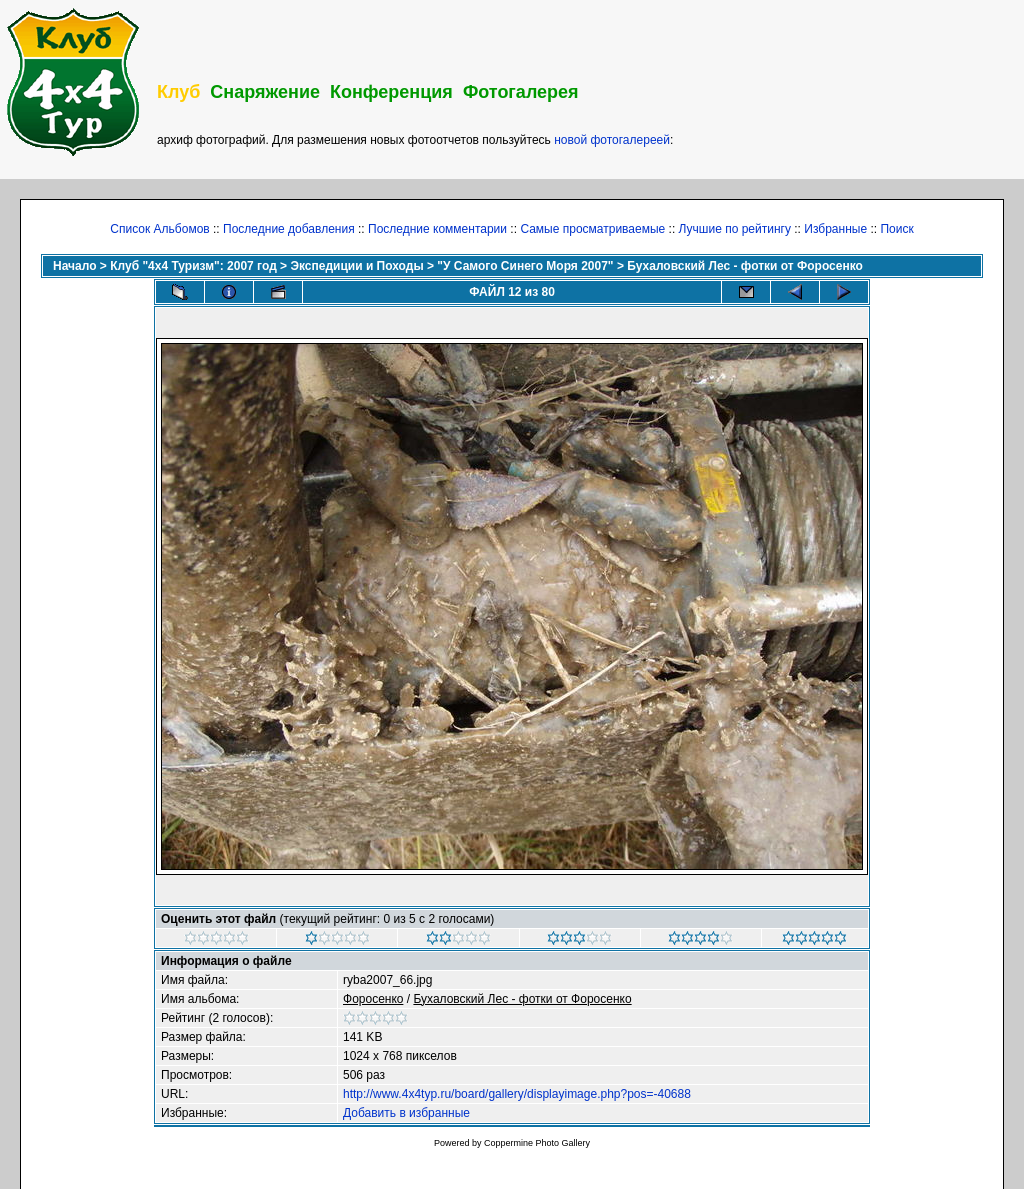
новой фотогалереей (612, 140)
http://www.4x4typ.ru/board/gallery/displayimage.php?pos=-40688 (517, 1094)
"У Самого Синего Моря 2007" (525, 266)
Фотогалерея (521, 92)
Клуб (178, 92)
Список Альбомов (159, 229)
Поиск (896, 229)
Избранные (835, 229)
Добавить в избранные (406, 1113)
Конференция (391, 92)
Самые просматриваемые (592, 229)
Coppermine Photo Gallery (537, 1143)
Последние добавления (289, 229)
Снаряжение (265, 92)
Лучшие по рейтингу (735, 229)
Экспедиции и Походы (356, 266)
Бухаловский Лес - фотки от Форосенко (745, 266)
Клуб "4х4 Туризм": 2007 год (193, 266)
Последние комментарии (437, 229)
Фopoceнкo (373, 999)
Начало (74, 266)
